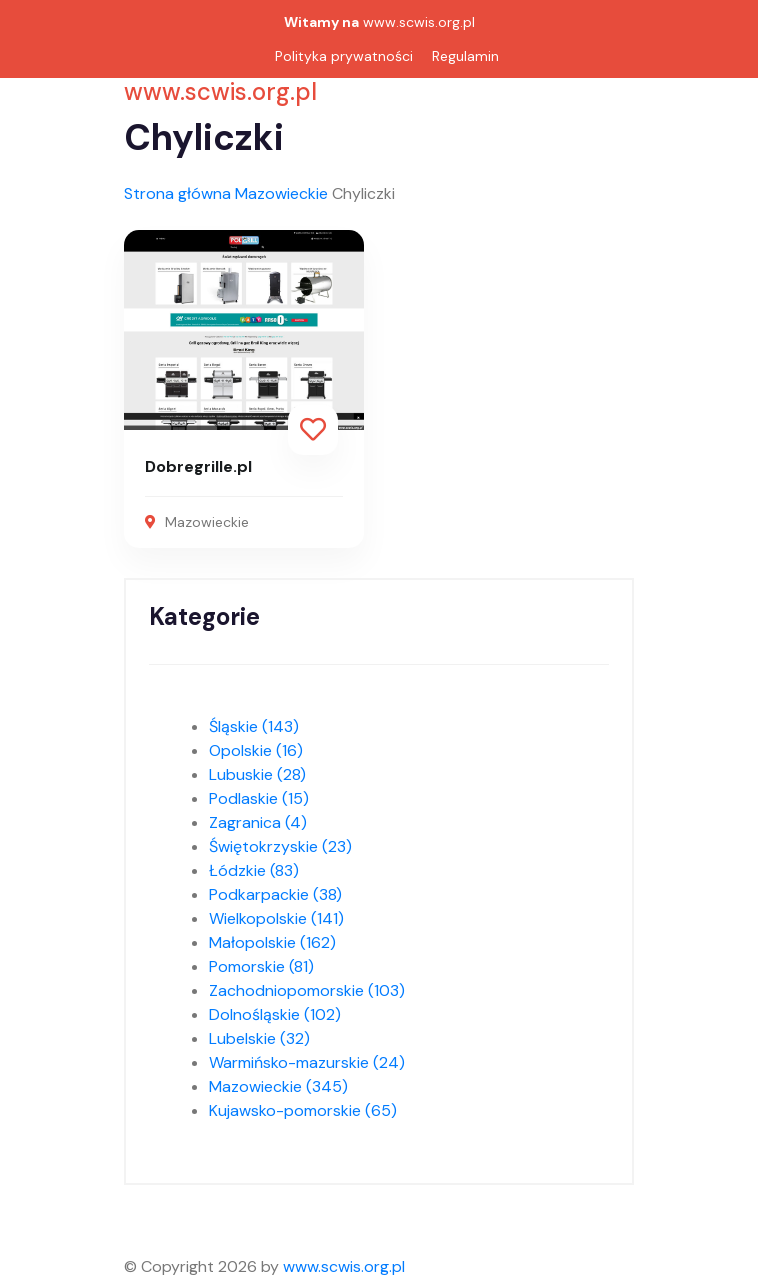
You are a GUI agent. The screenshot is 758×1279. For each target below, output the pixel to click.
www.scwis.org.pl (419, 22)
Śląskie (254, 726)
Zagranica (258, 822)
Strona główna (177, 193)
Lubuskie (257, 774)
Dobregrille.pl (198, 466)
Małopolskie (272, 942)
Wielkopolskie (276, 918)
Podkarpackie (275, 894)
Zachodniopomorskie (307, 990)
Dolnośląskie (275, 1014)
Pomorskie (261, 966)
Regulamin (465, 56)
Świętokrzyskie (280, 846)
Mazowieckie (281, 193)
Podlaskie (259, 798)
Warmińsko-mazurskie (307, 1062)
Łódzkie (254, 870)
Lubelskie (259, 1038)
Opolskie (256, 750)
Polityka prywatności (344, 56)
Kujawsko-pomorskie (303, 1110)
